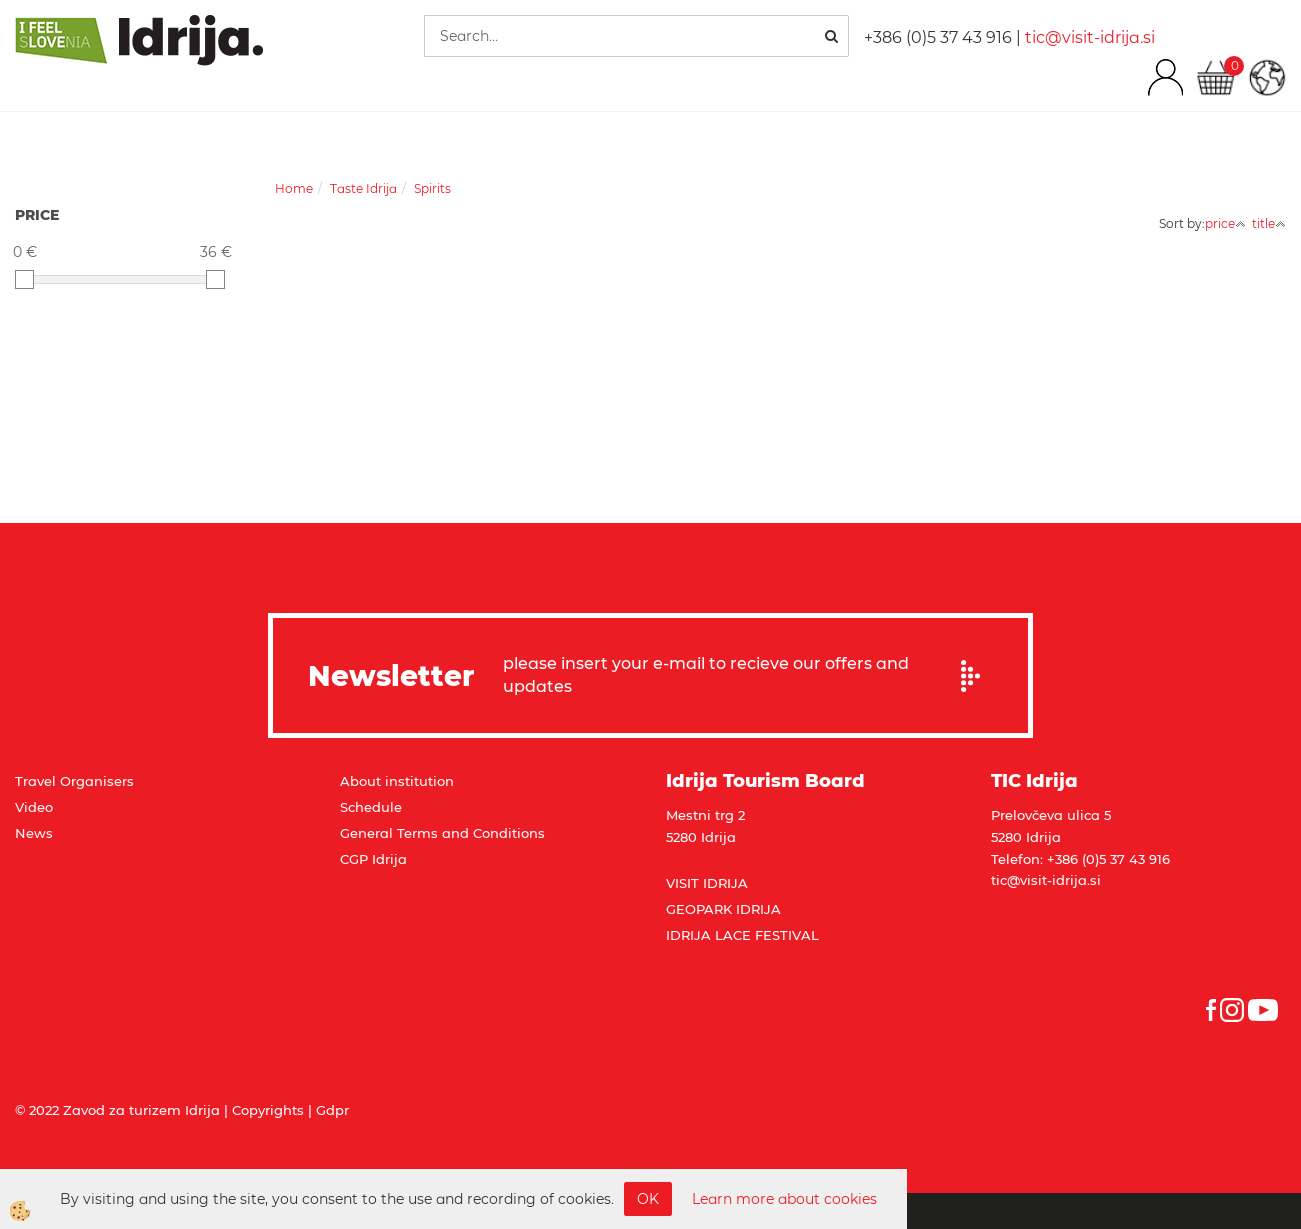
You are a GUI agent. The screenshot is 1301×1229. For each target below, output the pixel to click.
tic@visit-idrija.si (1090, 37)
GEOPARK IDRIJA (723, 909)
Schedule (371, 807)
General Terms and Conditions (442, 833)
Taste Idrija (363, 188)
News (34, 833)
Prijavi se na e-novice (977, 676)
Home (294, 188)
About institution (397, 781)
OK (648, 1199)
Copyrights (268, 1110)
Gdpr (332, 1110)
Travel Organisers (74, 781)
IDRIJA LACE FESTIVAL (742, 935)
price (1225, 223)
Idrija (389, 859)
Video (34, 807)
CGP (356, 859)
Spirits (432, 188)
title (1269, 223)
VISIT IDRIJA (707, 883)
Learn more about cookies (784, 1199)
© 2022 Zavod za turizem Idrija (117, 1110)
